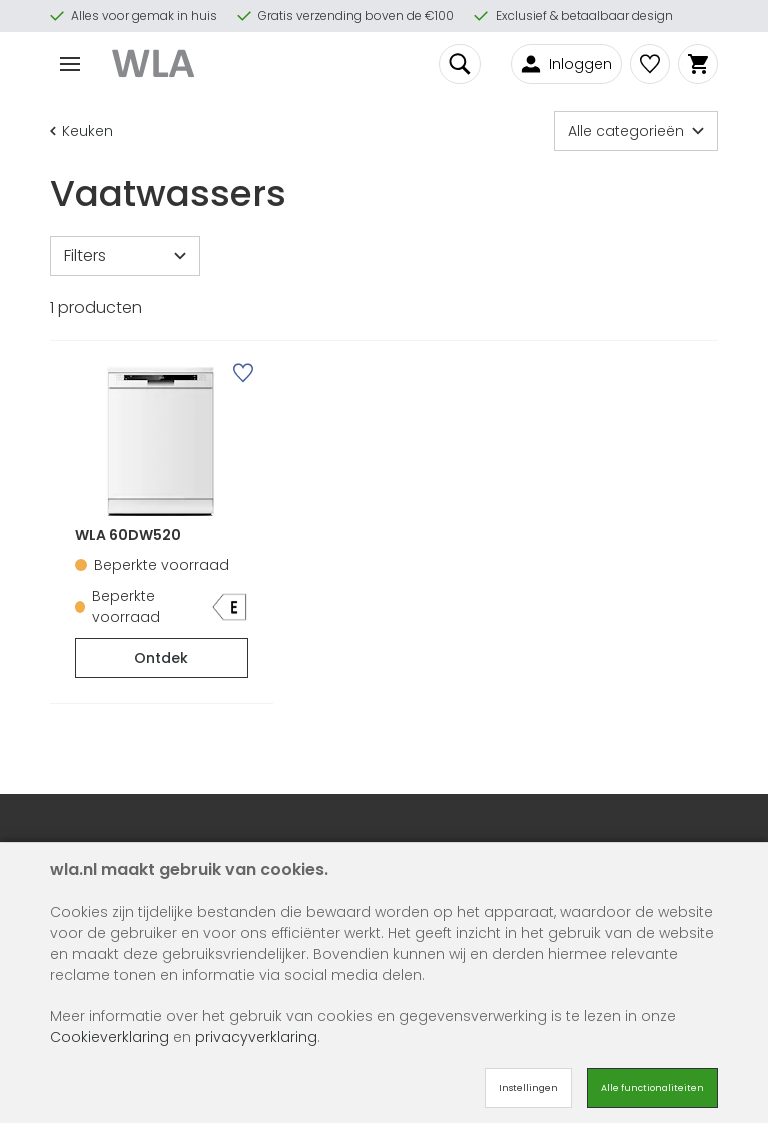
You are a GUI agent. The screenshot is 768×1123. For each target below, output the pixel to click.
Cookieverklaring (109, 1037)
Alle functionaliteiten (652, 1088)
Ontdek (161, 658)
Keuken (81, 131)
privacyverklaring (256, 1037)
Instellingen (528, 1088)
